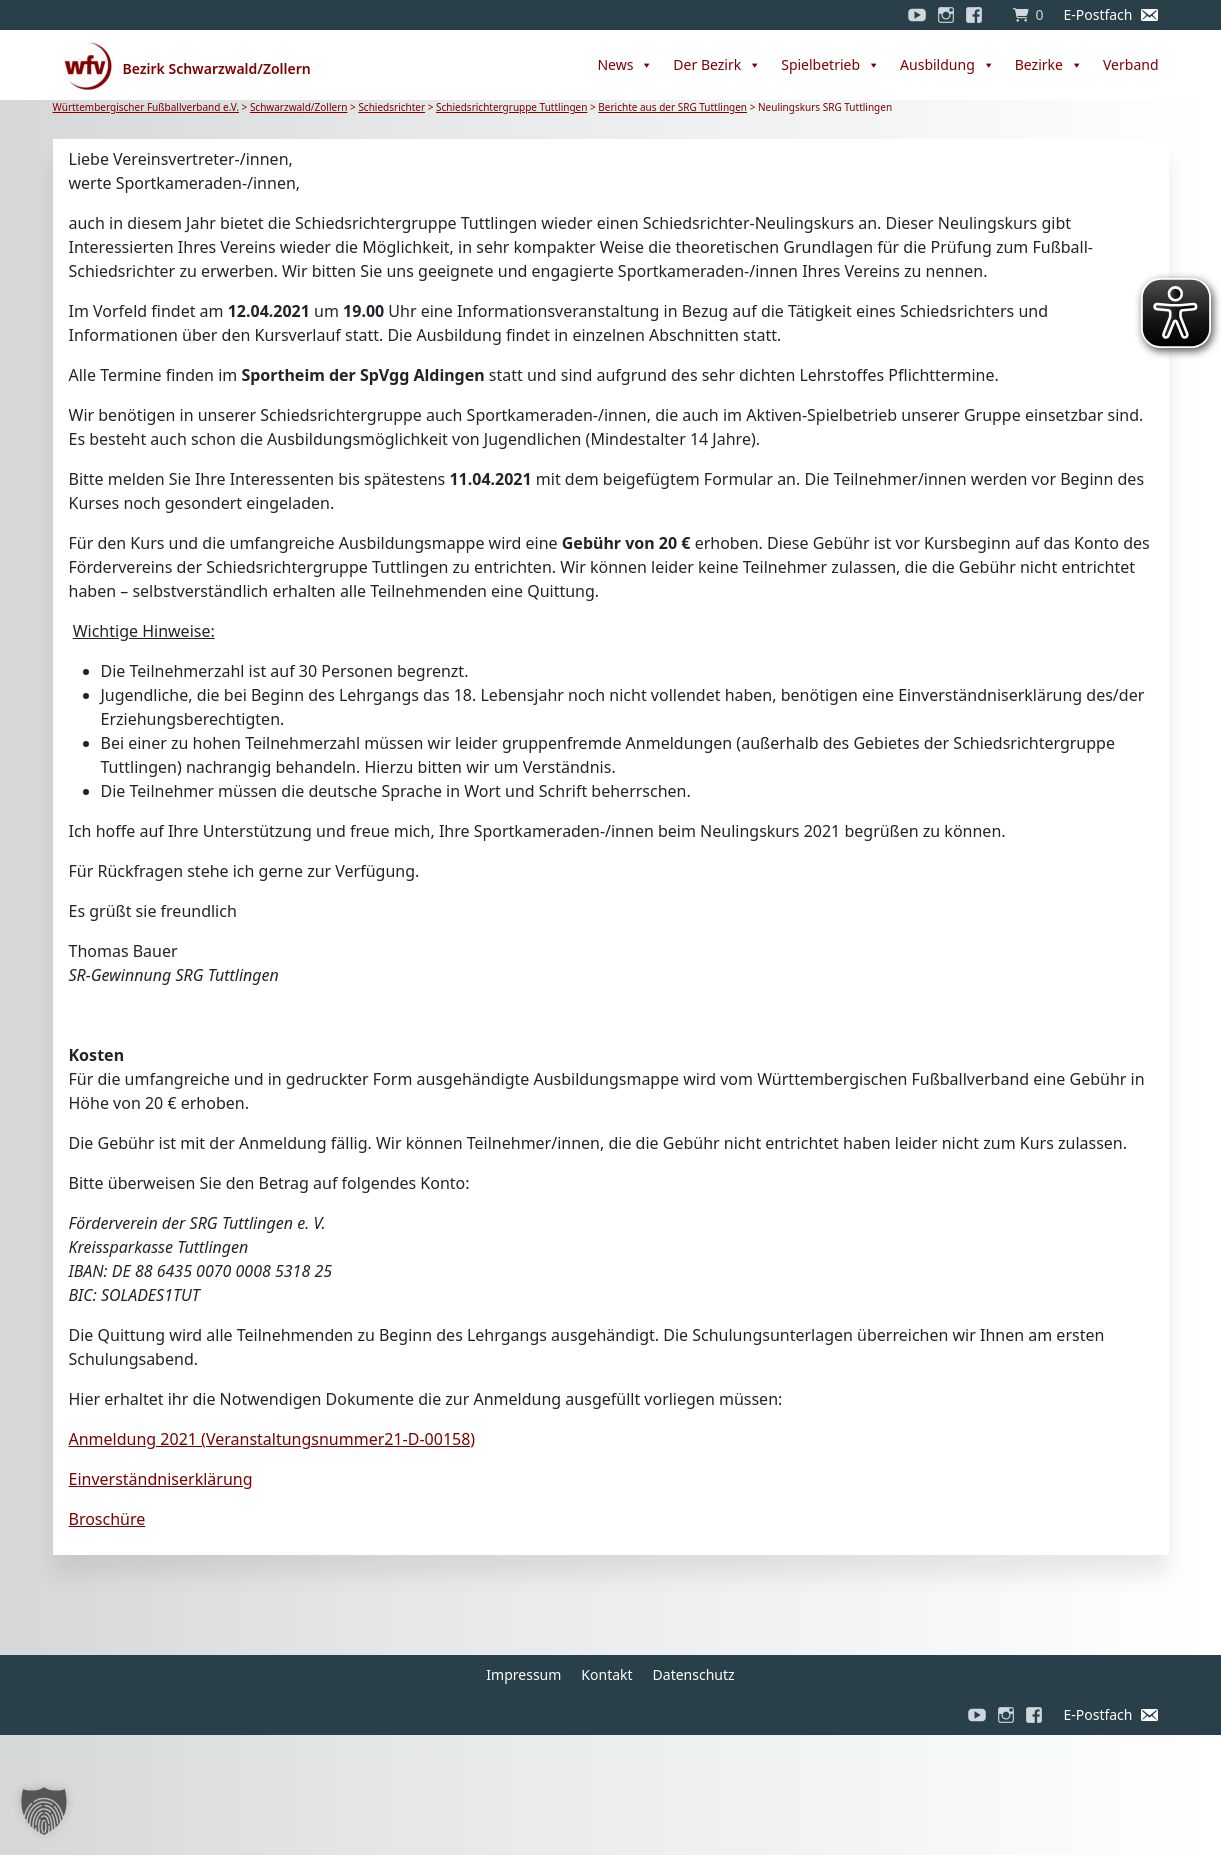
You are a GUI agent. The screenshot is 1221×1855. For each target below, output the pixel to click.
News (625, 65)
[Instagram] (946, 15)
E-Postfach (1097, 14)
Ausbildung (947, 65)
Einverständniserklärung (161, 1479)
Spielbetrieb (830, 65)
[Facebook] (979, 15)
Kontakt (606, 1674)
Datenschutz (694, 1674)
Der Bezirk (717, 65)
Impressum (523, 1674)
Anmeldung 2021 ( (272, 1439)
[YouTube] (917, 15)
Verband (1131, 64)
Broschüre (107, 1519)
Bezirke (1049, 65)
